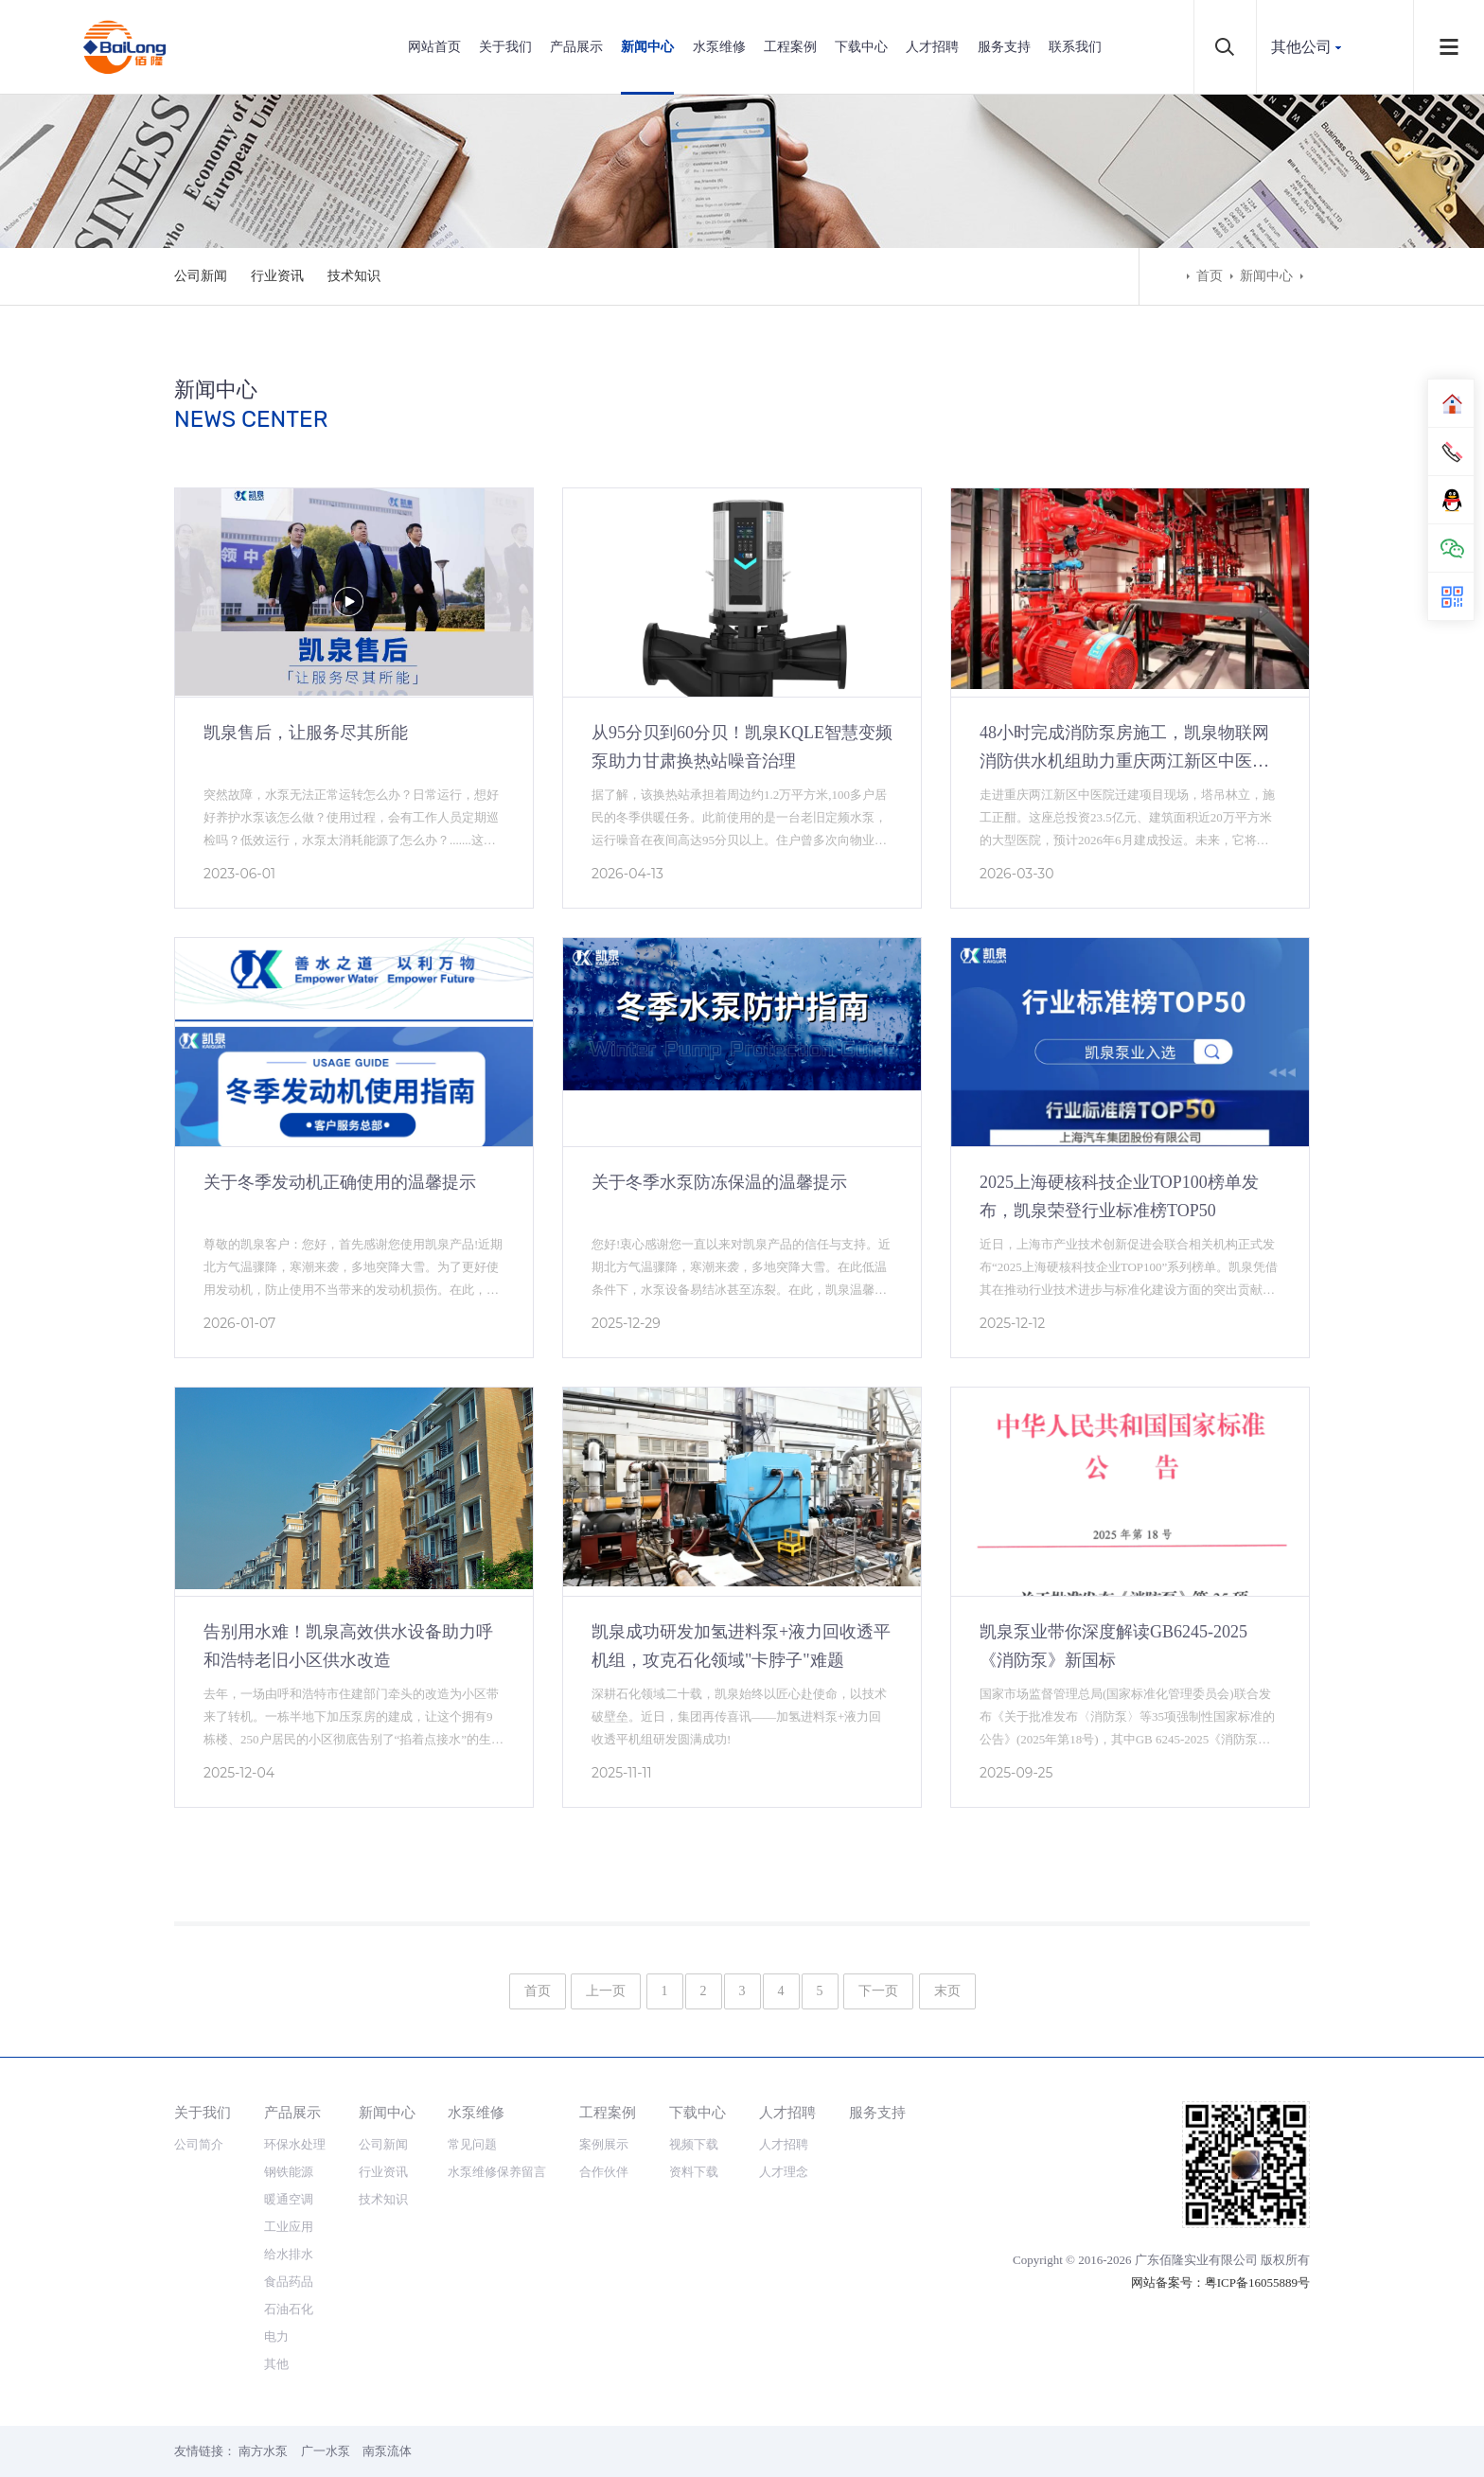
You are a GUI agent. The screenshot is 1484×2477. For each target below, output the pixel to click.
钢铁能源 (288, 2172)
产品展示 (576, 47)
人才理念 (783, 2172)
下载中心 (861, 47)
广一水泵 (325, 2451)
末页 (947, 1991)
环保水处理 (295, 2144)
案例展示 (603, 2144)
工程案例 (790, 47)
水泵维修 (719, 47)
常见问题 (472, 2144)
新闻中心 (647, 47)
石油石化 (288, 2309)
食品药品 (288, 2281)
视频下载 (693, 2144)
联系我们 (1075, 47)
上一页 (606, 1991)
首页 (1209, 276)
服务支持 (1004, 47)
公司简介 (198, 2144)
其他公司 (1301, 47)
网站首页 (434, 47)
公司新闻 (200, 276)
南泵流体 (387, 2451)
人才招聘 (932, 47)
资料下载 (693, 2172)
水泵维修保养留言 (497, 2172)
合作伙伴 (603, 2172)
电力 (276, 2336)
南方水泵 (263, 2451)
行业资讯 (277, 276)
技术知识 (353, 276)
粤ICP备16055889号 (1257, 2282)
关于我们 (505, 47)
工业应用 (288, 2227)
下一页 (878, 1991)
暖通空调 (288, 2199)
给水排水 (288, 2254)
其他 (276, 2364)
